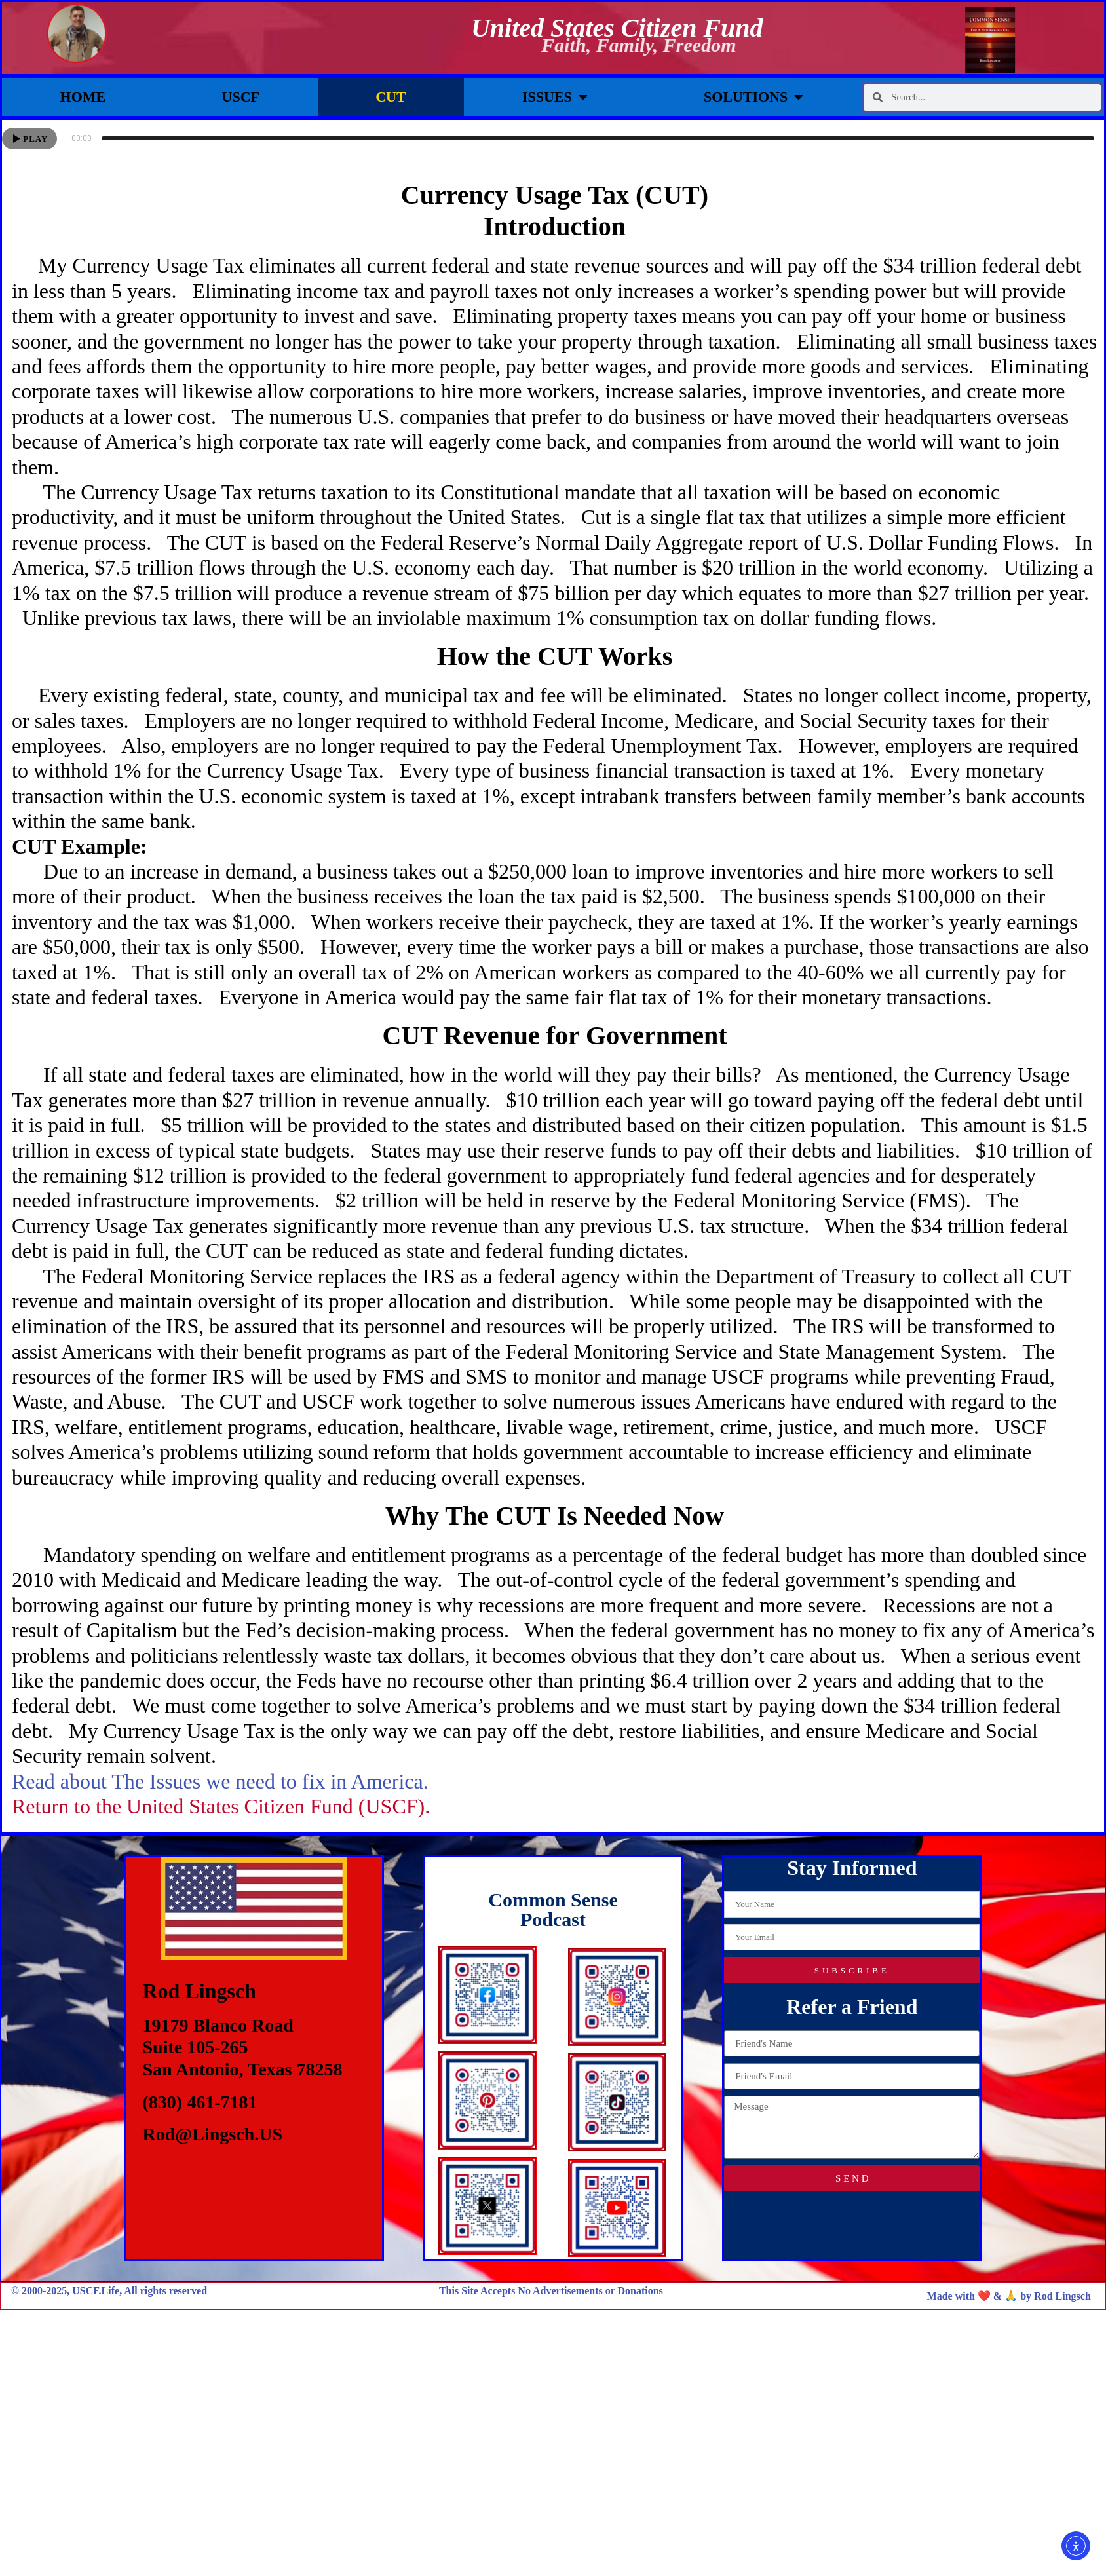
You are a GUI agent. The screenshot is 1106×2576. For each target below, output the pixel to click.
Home (83, 96)
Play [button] (35, 138)
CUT (390, 96)
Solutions (753, 97)
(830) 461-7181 (200, 2102)
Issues (555, 97)
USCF (240, 96)
